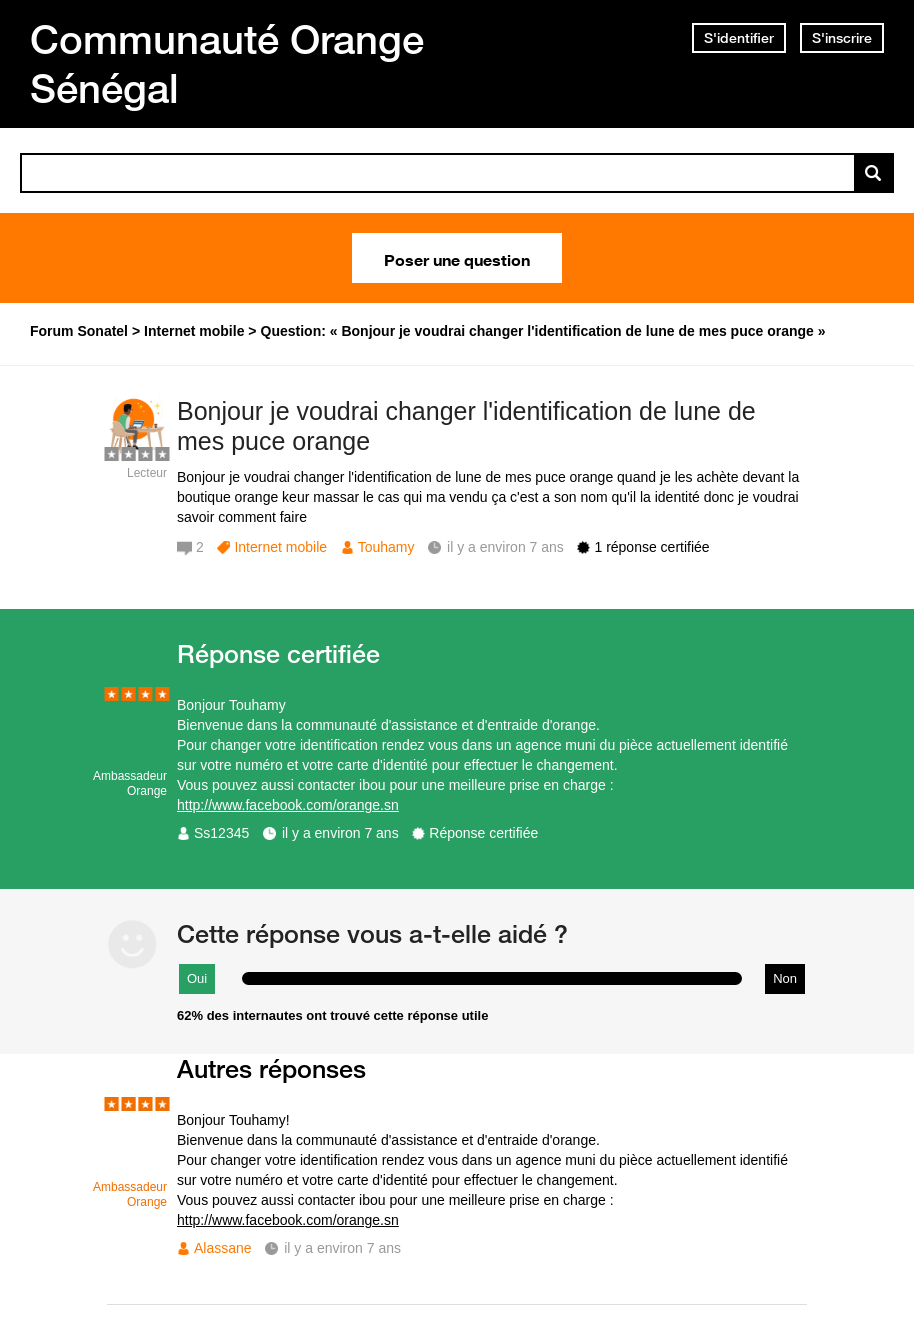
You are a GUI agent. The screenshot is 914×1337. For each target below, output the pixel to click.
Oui (197, 978)
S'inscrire (842, 38)
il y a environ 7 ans (340, 833)
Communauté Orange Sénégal (227, 63)
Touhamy (386, 547)
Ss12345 (221, 833)
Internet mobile (280, 547)
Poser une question (457, 258)
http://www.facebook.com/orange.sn (288, 805)
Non (785, 978)
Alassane (223, 1248)
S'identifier (739, 38)
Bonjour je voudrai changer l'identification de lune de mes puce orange (466, 426)
